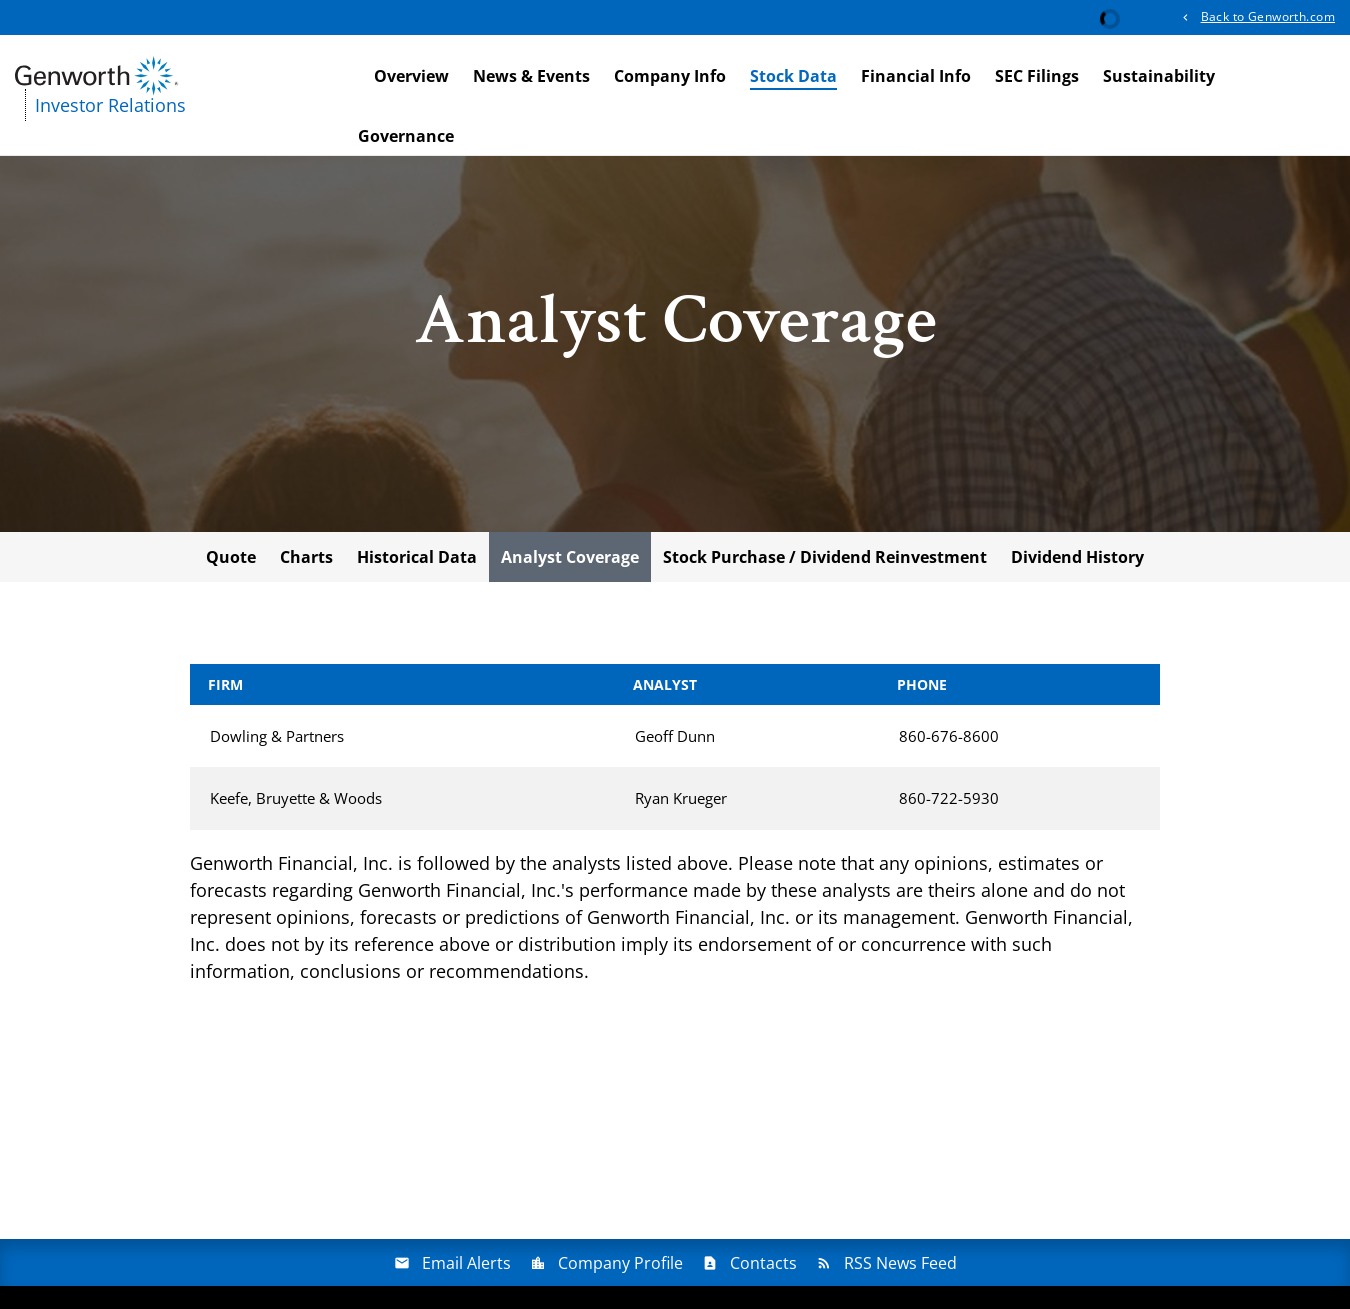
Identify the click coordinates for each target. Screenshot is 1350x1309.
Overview (411, 76)
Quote (231, 561)
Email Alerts (466, 1267)
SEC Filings (1037, 76)
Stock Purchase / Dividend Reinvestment (825, 561)
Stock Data (793, 76)
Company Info (670, 76)
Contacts (763, 1267)
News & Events (531, 76)
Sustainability (1159, 76)
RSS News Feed (900, 1267)
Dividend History (1077, 561)
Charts (306, 561)
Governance (406, 136)
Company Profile (620, 1267)
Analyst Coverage (570, 561)
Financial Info (916, 76)
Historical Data (417, 561)
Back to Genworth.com (1268, 16)
